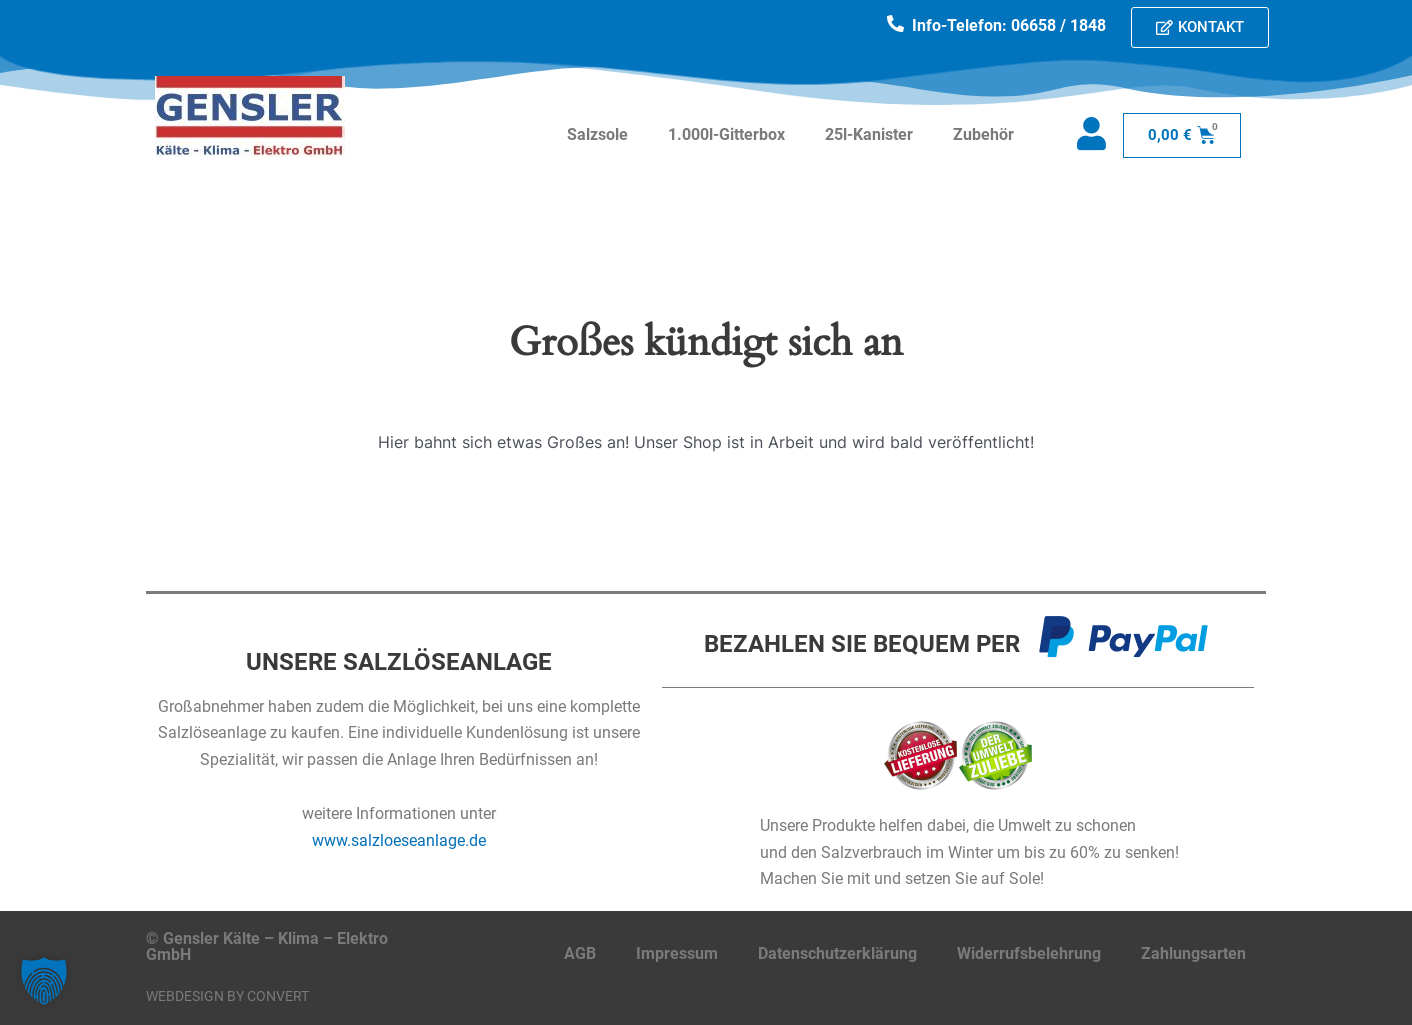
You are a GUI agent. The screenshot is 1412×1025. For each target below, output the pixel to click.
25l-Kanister (869, 134)
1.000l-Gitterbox (726, 134)
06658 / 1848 (1058, 25)
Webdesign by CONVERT (227, 996)
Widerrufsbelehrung (1029, 953)
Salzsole (597, 134)
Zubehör (983, 134)
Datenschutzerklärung (837, 953)
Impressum (677, 953)
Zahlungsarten (1193, 953)
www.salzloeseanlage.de (399, 840)
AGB (580, 953)
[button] (44, 981)
